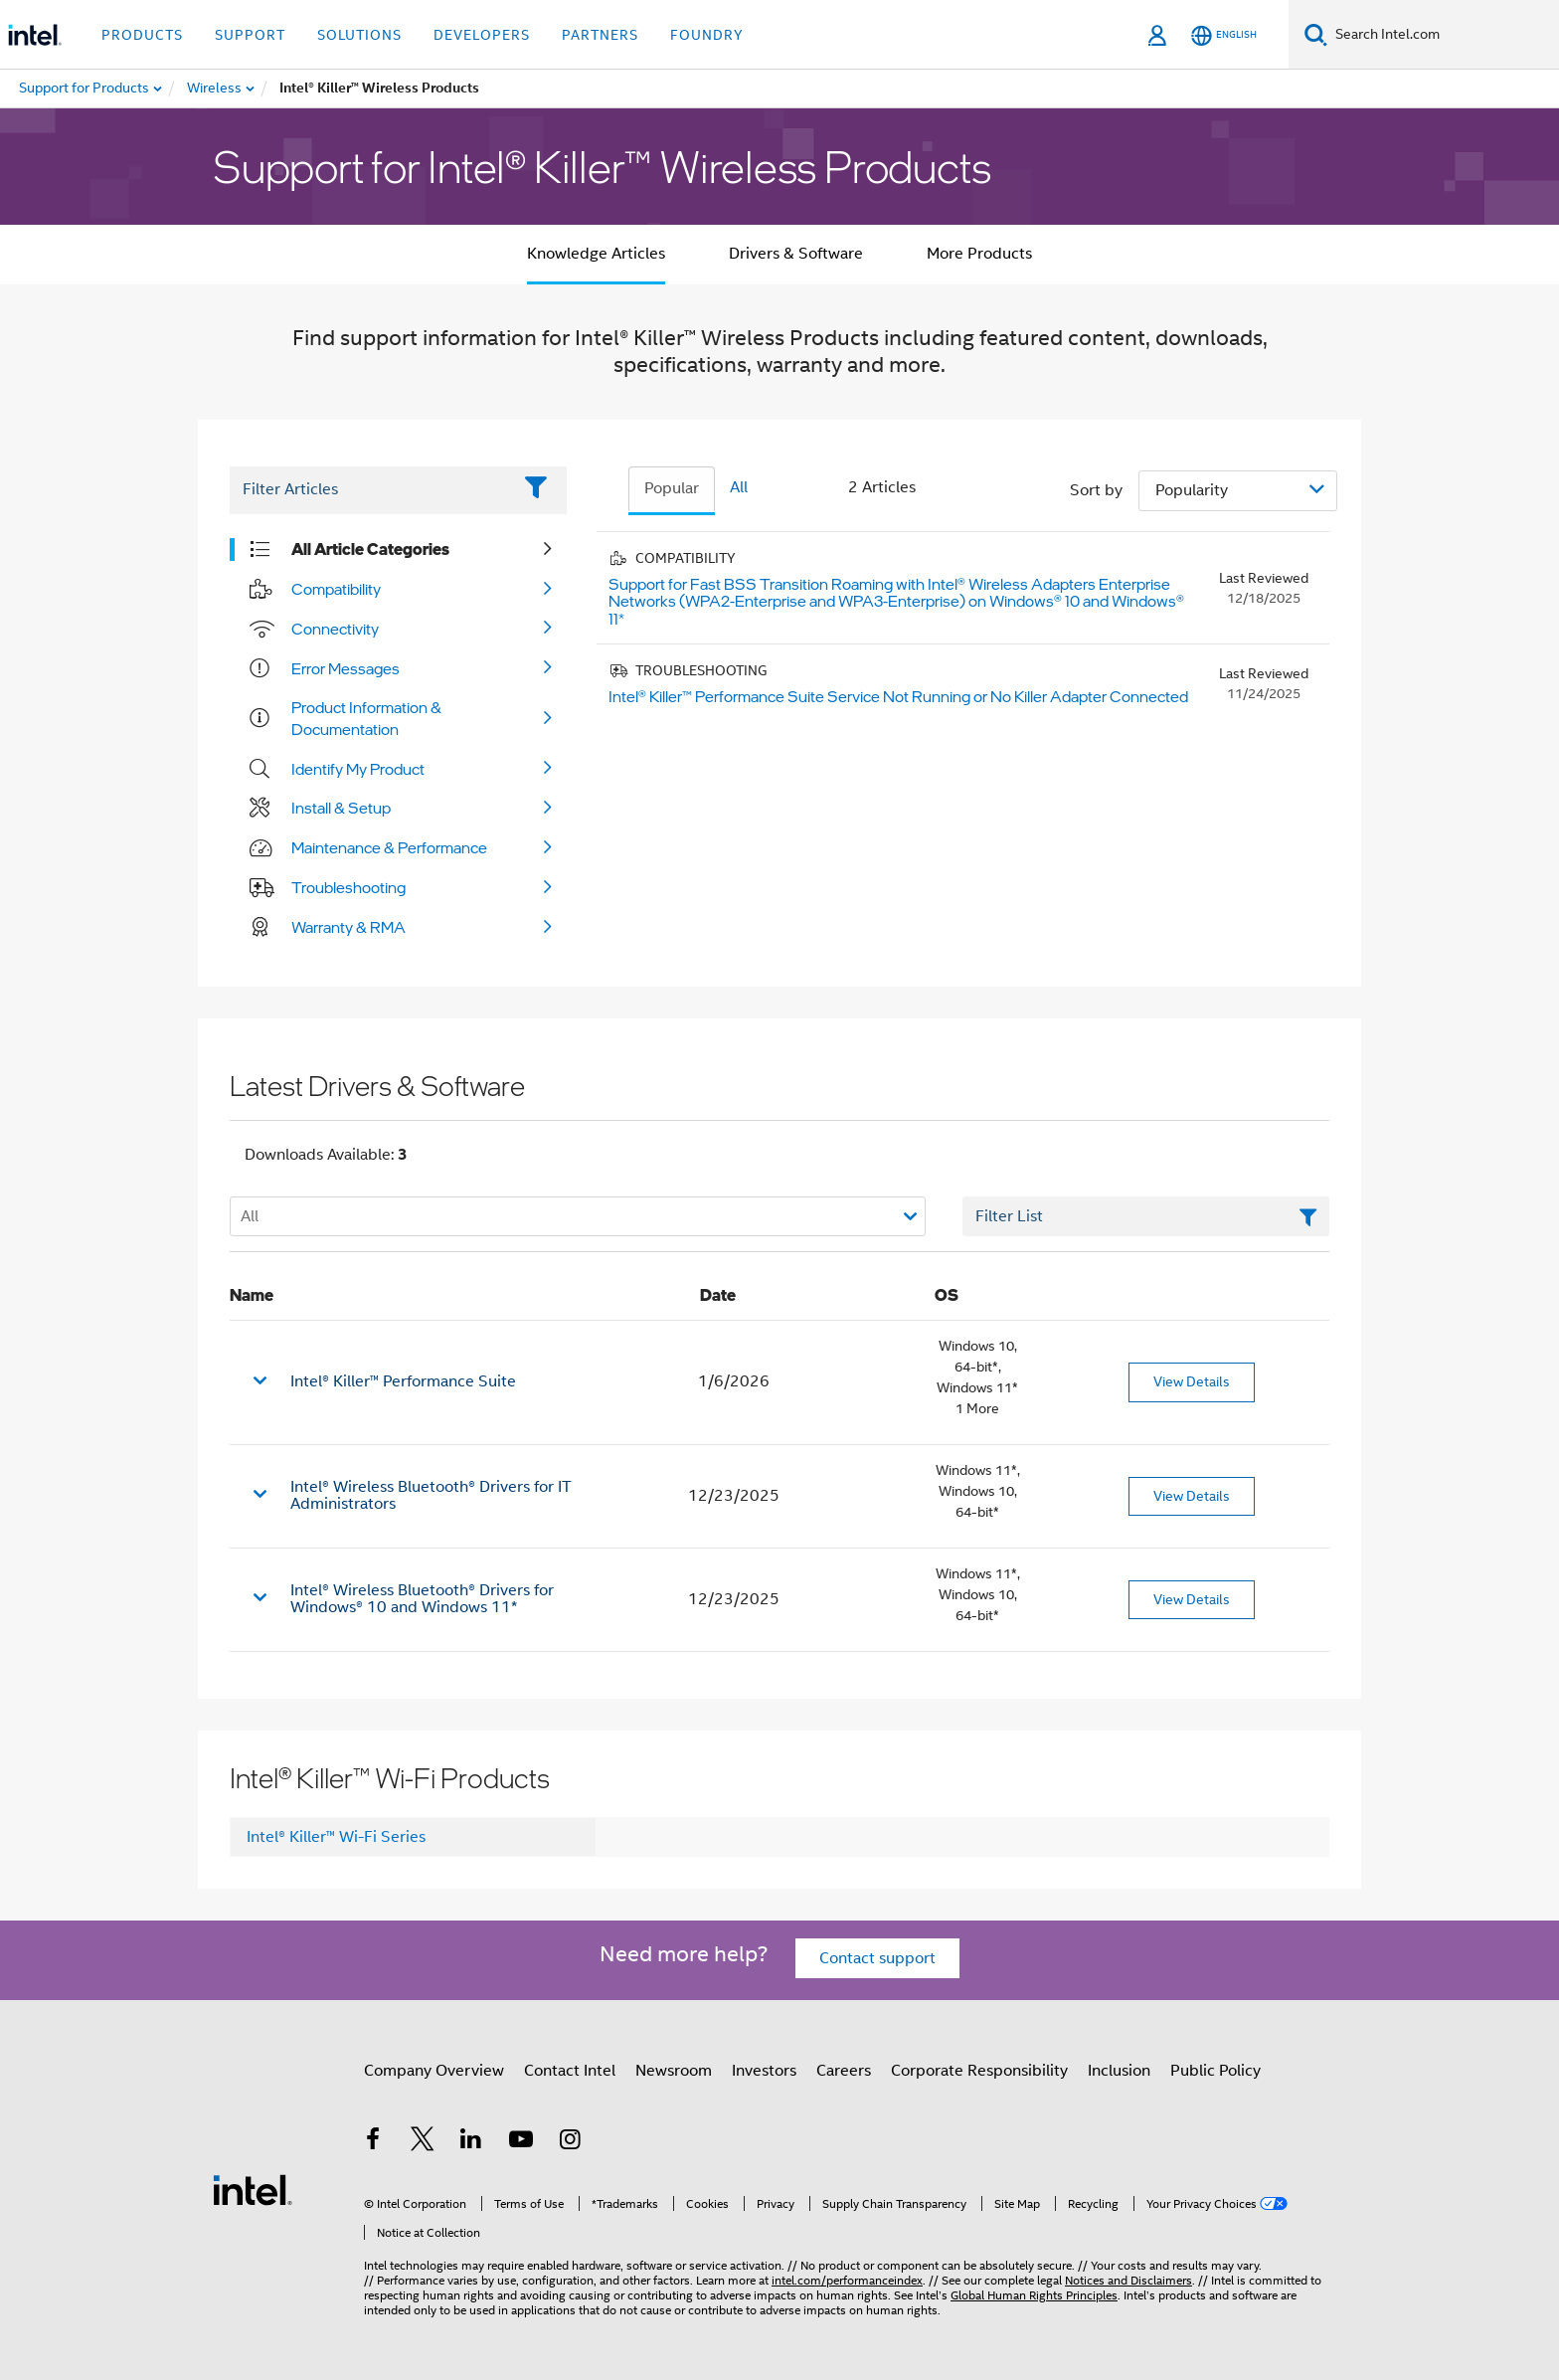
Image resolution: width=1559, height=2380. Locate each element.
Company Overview (434, 2071)
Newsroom (673, 2071)
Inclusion (1119, 2071)
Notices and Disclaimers (1128, 2280)
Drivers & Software (796, 254)
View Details (1191, 1381)
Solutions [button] (359, 35)
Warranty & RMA (348, 927)
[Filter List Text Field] (370, 490)
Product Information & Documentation (366, 718)
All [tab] (739, 487)
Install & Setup (341, 808)
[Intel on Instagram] (570, 2142)
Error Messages (345, 668)
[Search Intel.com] (1443, 35)
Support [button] (250, 35)
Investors (764, 2071)
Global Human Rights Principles (1034, 2295)
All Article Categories (370, 549)
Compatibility (336, 589)
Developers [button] (481, 35)
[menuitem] (215, 88)
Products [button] (142, 35)
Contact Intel (569, 2071)
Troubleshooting (348, 887)
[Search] (1315, 34)
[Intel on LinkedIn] (471, 2142)
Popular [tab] (671, 488)
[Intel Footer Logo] (252, 2189)
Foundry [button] (707, 35)
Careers (843, 2071)
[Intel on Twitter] (422, 2142)
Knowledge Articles (596, 254)
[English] (1224, 35)
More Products (979, 254)
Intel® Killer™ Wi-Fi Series (336, 1837)
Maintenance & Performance (389, 847)
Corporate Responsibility (979, 2071)
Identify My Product (358, 769)
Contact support (877, 1958)
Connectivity (335, 629)
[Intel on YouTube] (521, 2142)
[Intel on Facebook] (373, 2142)
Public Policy (1215, 2071)
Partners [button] (600, 35)
